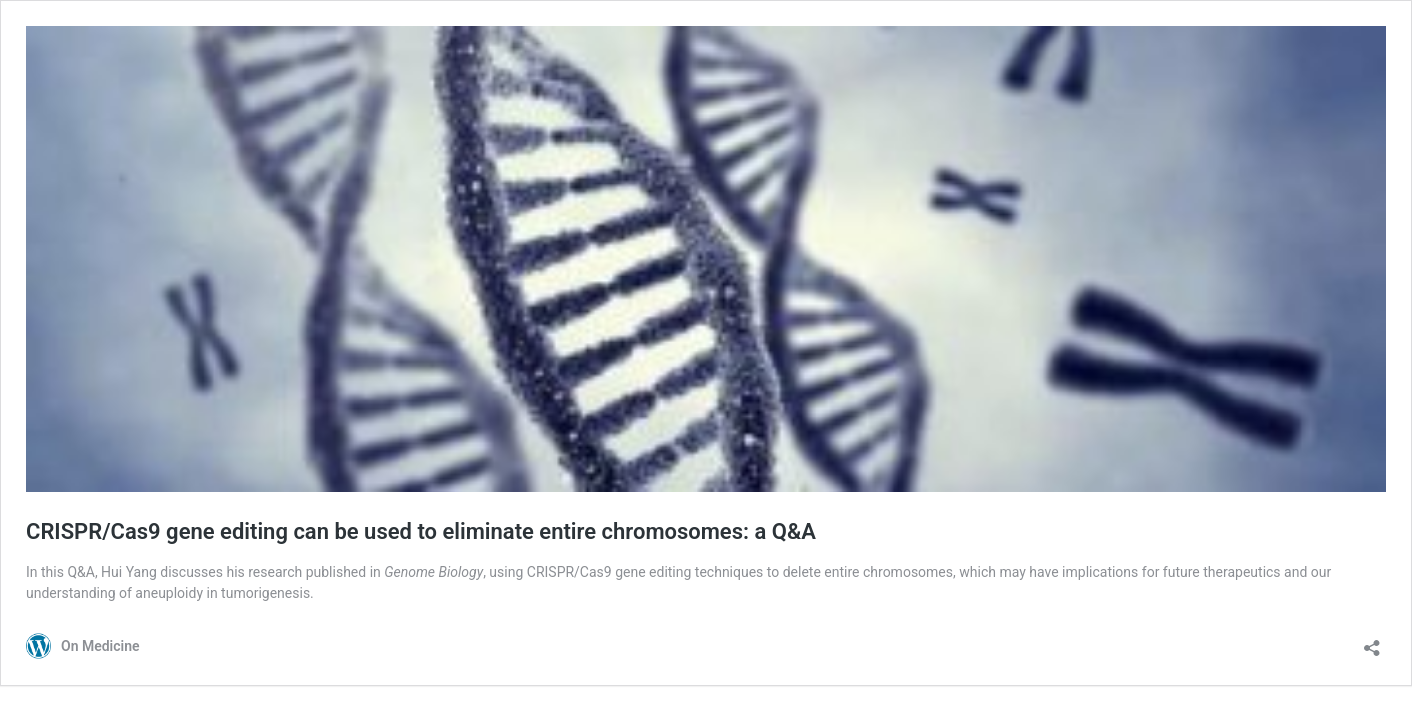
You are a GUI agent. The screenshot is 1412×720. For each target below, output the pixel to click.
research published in (365, 572)
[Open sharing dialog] (1372, 641)
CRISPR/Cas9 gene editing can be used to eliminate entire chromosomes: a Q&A (421, 531)
